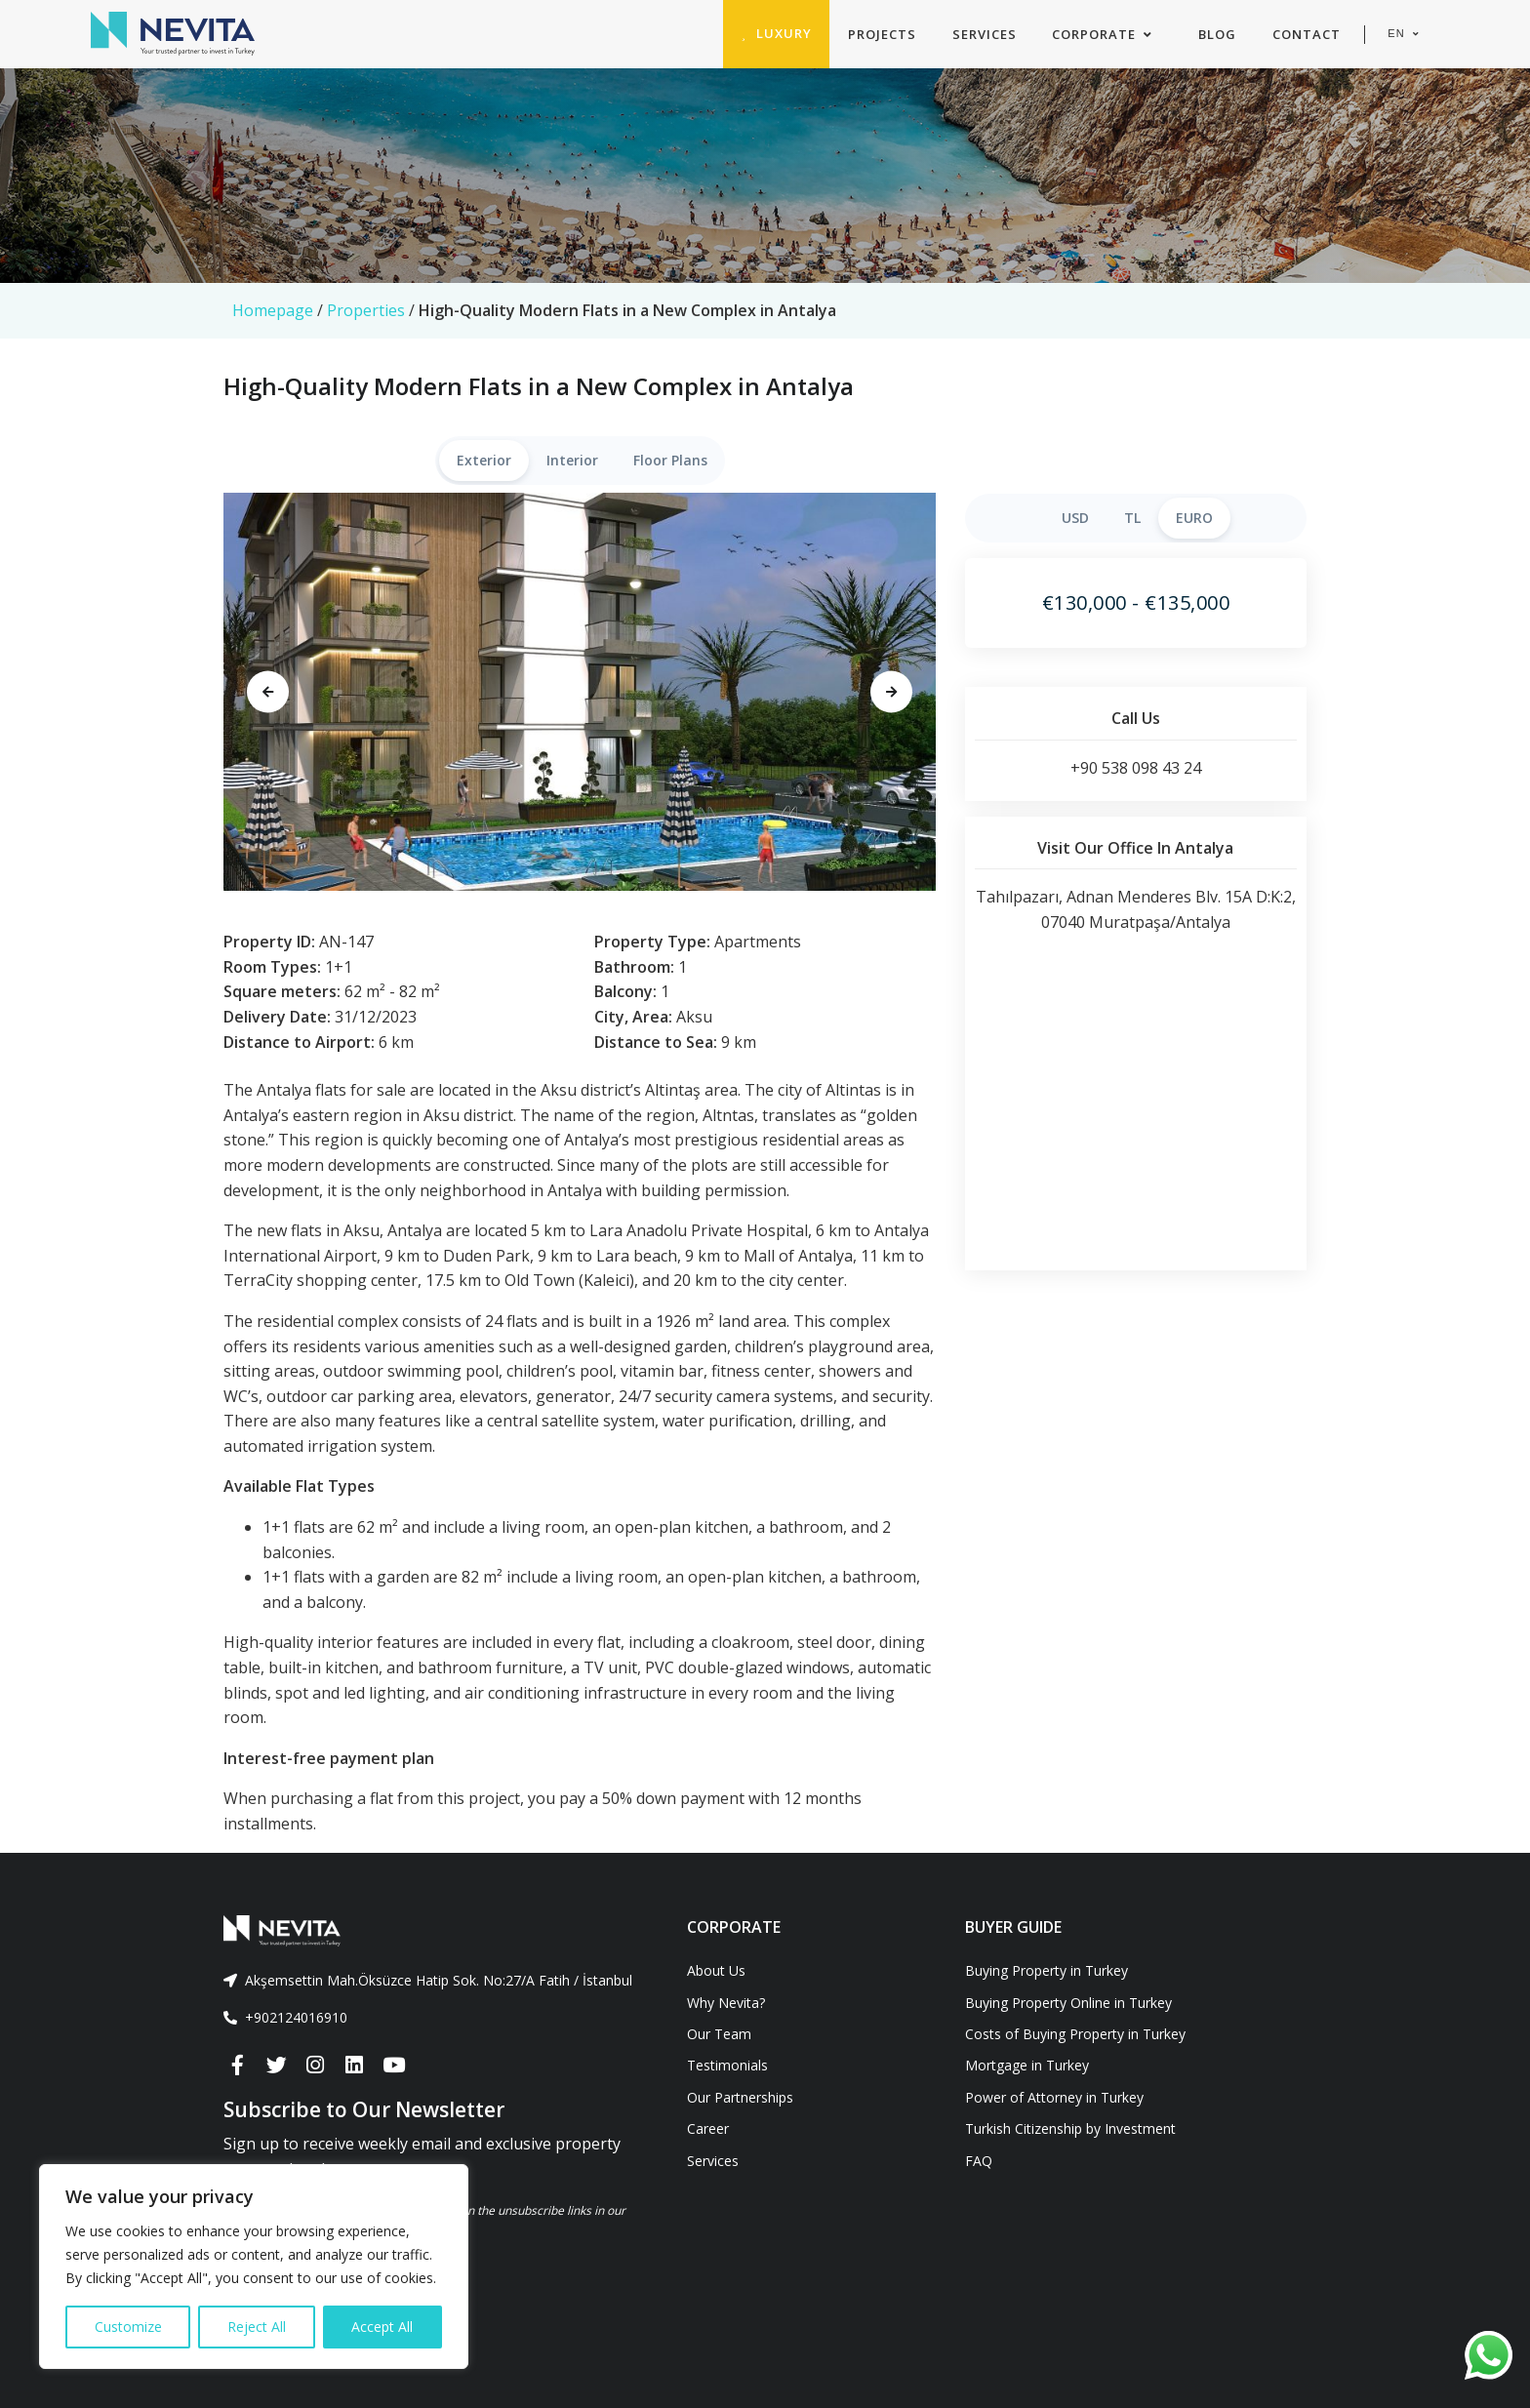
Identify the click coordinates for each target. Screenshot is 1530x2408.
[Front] (440, 1930)
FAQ (978, 2160)
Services (713, 2160)
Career (708, 2128)
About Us (716, 1970)
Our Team (719, 2034)
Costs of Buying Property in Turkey (1075, 2034)
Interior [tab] (572, 460)
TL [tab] (1132, 517)
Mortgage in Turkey (1027, 2065)
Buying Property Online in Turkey (1068, 2002)
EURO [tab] (1194, 517)
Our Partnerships (740, 2097)
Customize (128, 2326)
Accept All (382, 2326)
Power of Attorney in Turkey (1054, 2097)
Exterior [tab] (484, 460)
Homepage (272, 310)
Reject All (256, 2326)
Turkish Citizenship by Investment (1070, 2128)
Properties (366, 310)
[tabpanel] (579, 692)
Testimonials (727, 2065)
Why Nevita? (726, 2002)
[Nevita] (173, 34)
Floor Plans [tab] (670, 460)
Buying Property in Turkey (1046, 1970)
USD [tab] (1075, 517)
